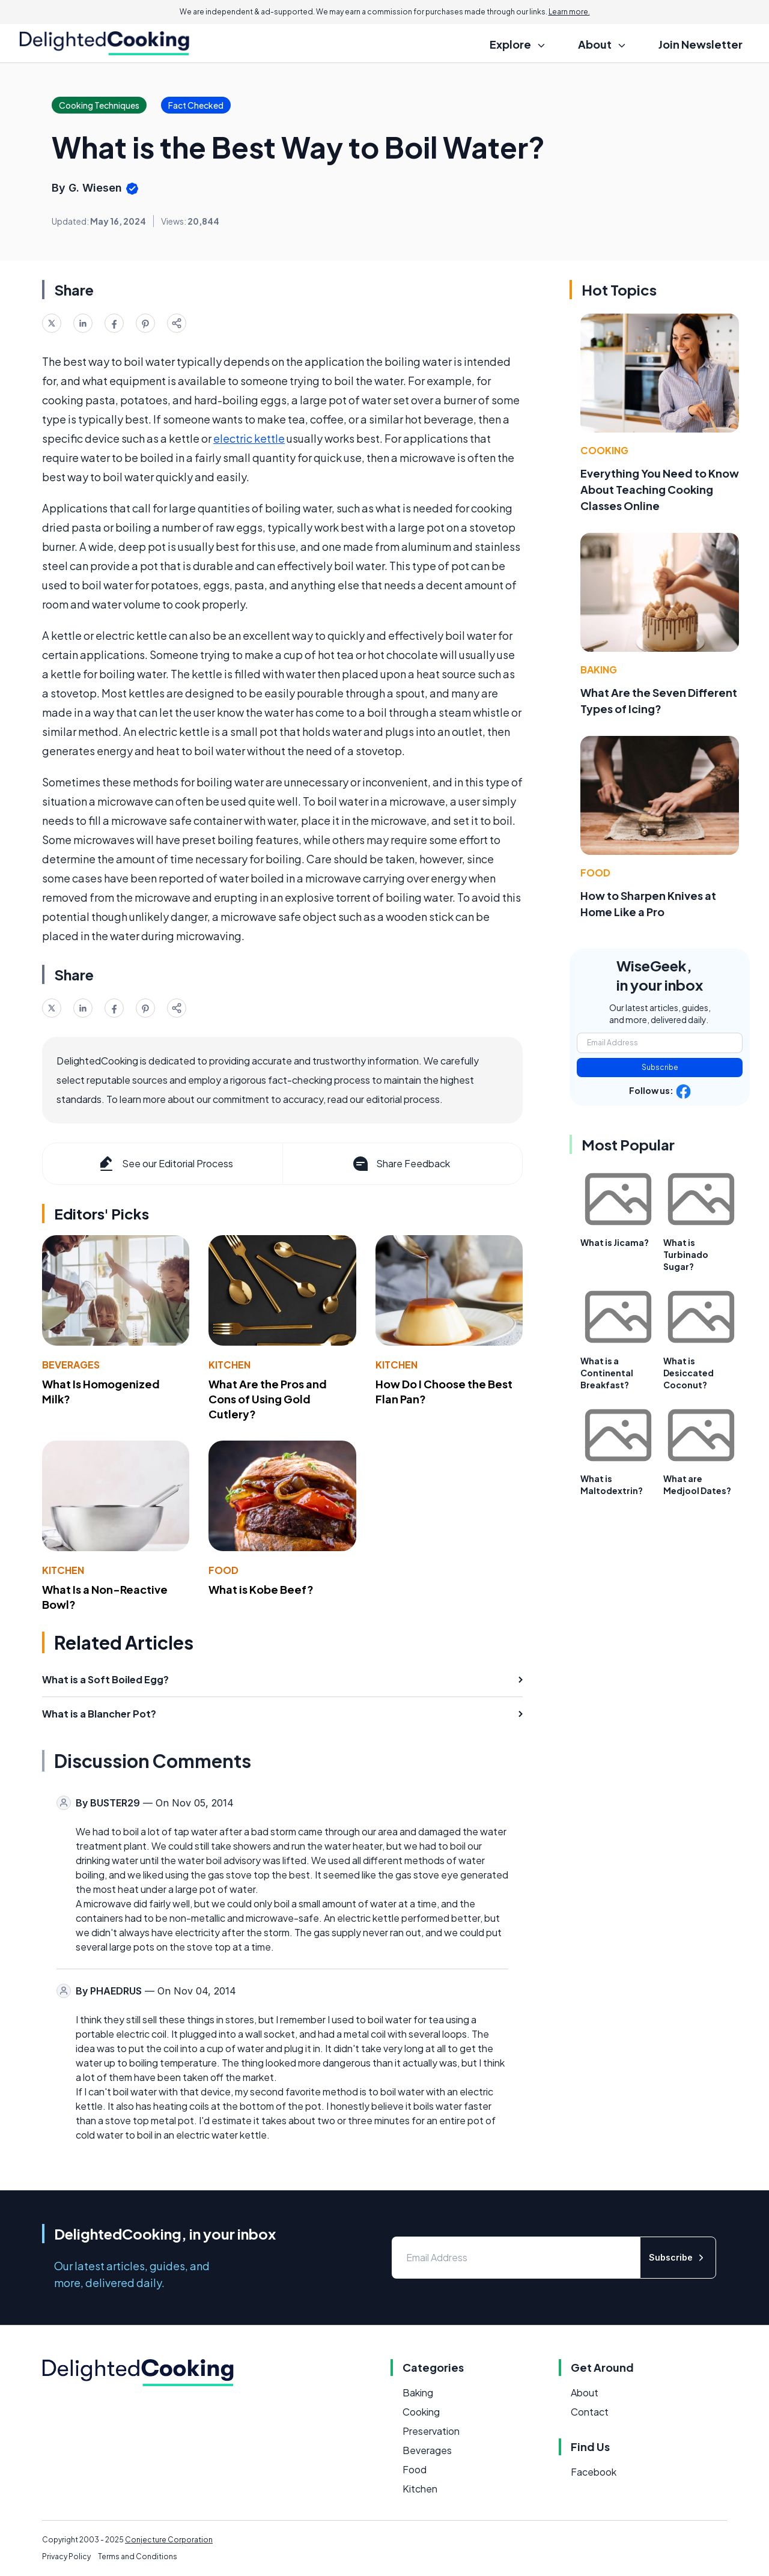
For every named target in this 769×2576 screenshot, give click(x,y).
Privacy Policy (66, 2556)
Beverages (71, 1364)
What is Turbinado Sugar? (685, 1254)
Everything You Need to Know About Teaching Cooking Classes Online (659, 489)
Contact (590, 2411)
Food (223, 1570)
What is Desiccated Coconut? (688, 1372)
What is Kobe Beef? (261, 1589)
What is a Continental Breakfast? (606, 1372)
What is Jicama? (614, 1242)
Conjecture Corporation (169, 2539)
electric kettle (249, 438)
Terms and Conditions (137, 2556)
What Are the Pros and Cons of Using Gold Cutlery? (267, 1399)
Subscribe (660, 1067)
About (584, 2392)
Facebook (593, 2471)
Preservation (431, 2431)
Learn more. (569, 11)
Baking (598, 669)
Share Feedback (400, 1163)
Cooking (604, 450)
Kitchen (229, 1364)
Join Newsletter (700, 44)
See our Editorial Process (165, 1163)
